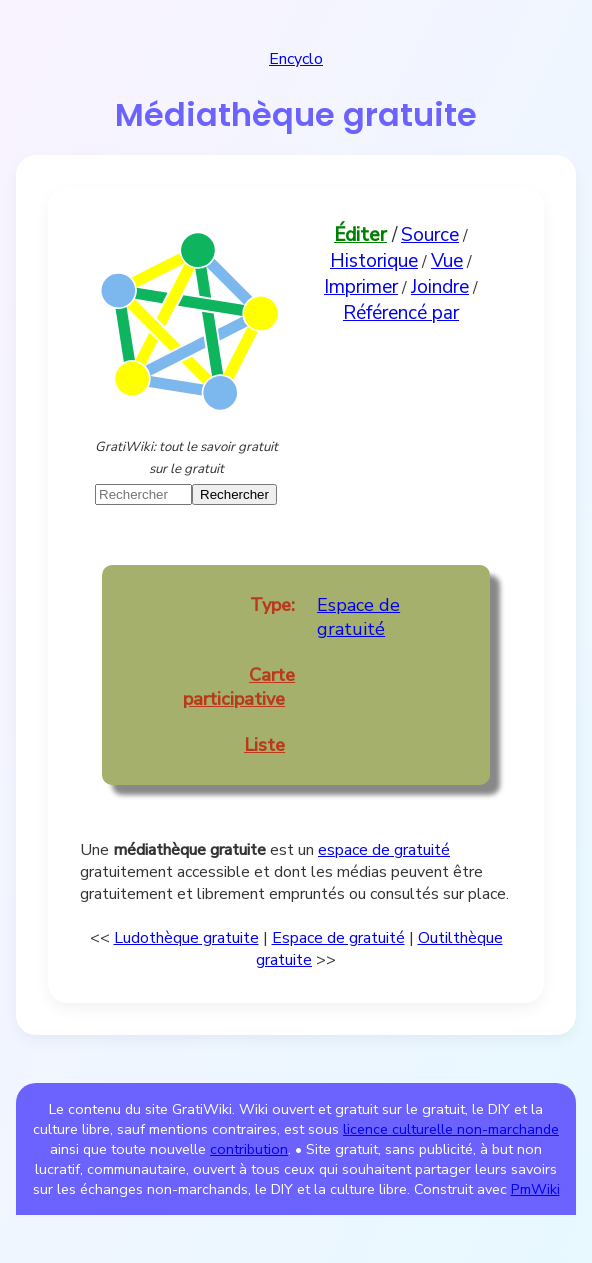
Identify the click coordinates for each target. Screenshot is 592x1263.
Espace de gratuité (358, 617)
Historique (374, 261)
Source (430, 235)
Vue (447, 261)
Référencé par (401, 313)
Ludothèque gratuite (186, 938)
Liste (264, 745)
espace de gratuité (384, 850)
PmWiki (535, 1189)
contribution (249, 1149)
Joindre (440, 287)
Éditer (360, 235)
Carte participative (239, 687)
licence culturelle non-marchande (451, 1129)
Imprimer (361, 287)
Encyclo (296, 59)
